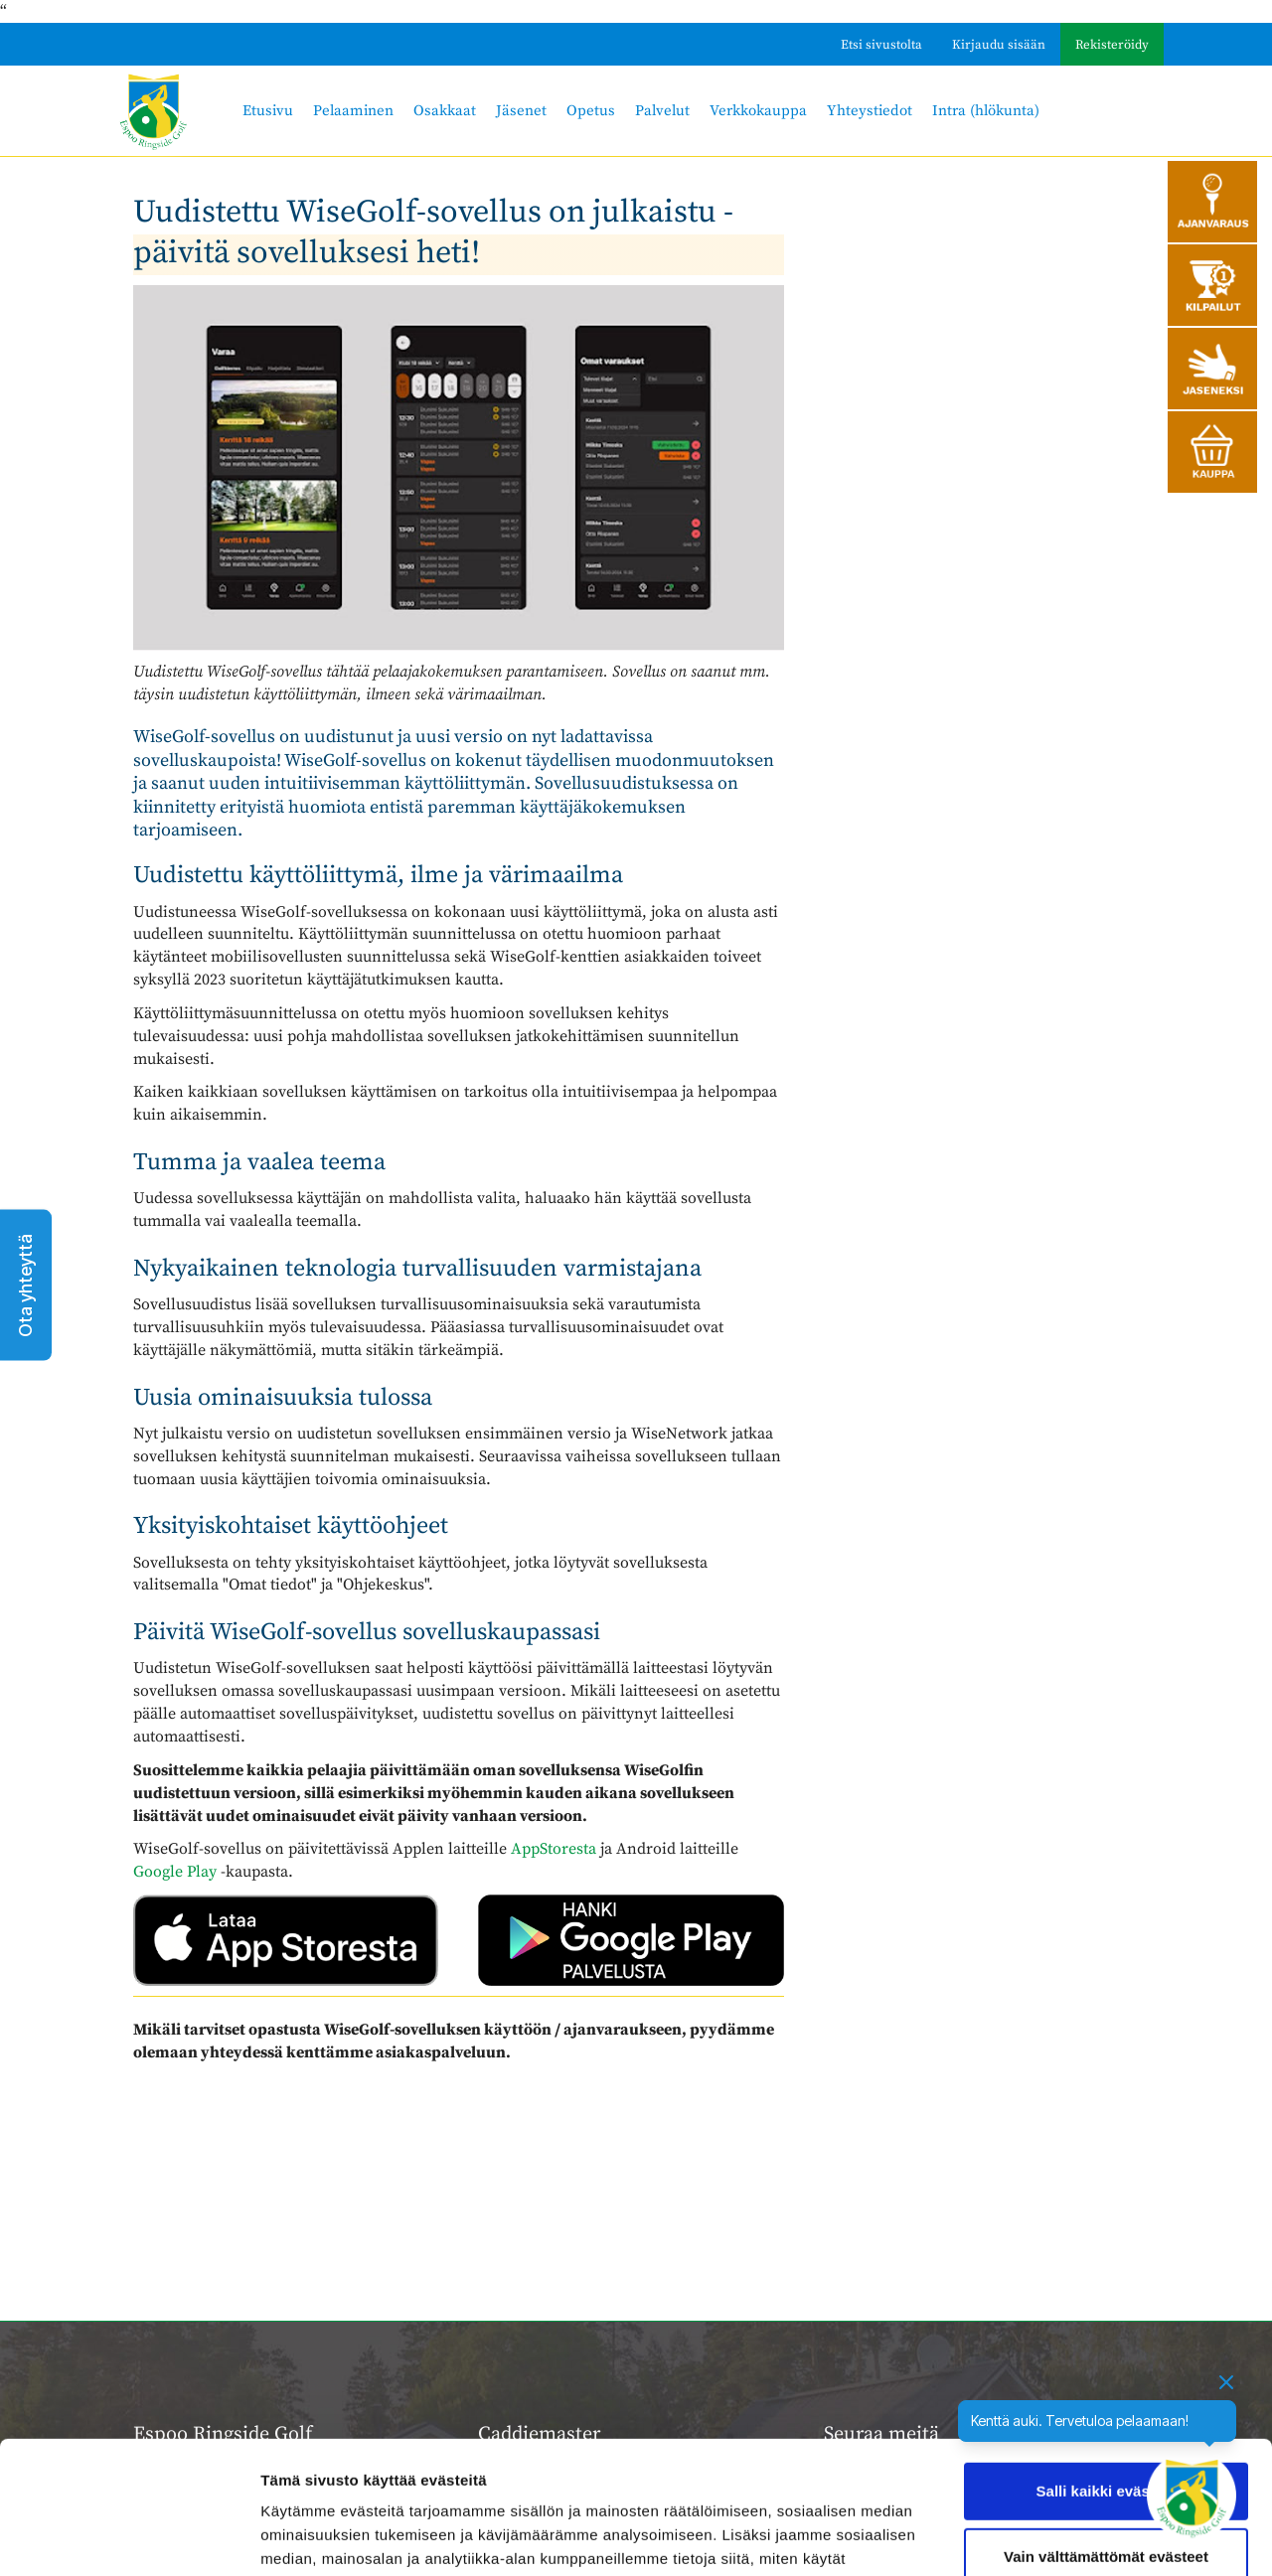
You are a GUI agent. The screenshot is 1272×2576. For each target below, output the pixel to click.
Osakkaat (444, 110)
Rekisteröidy (1112, 45)
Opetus (590, 110)
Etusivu (267, 110)
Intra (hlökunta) (985, 110)
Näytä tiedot (303, 2536)
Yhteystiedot (869, 110)
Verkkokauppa (758, 110)
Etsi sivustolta (881, 45)
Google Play (175, 1872)
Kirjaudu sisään (998, 45)
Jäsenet (521, 110)
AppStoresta (553, 1849)
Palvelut (662, 110)
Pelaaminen (353, 110)
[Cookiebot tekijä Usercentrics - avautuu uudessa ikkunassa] (129, 2537)
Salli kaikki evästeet (1106, 2366)
